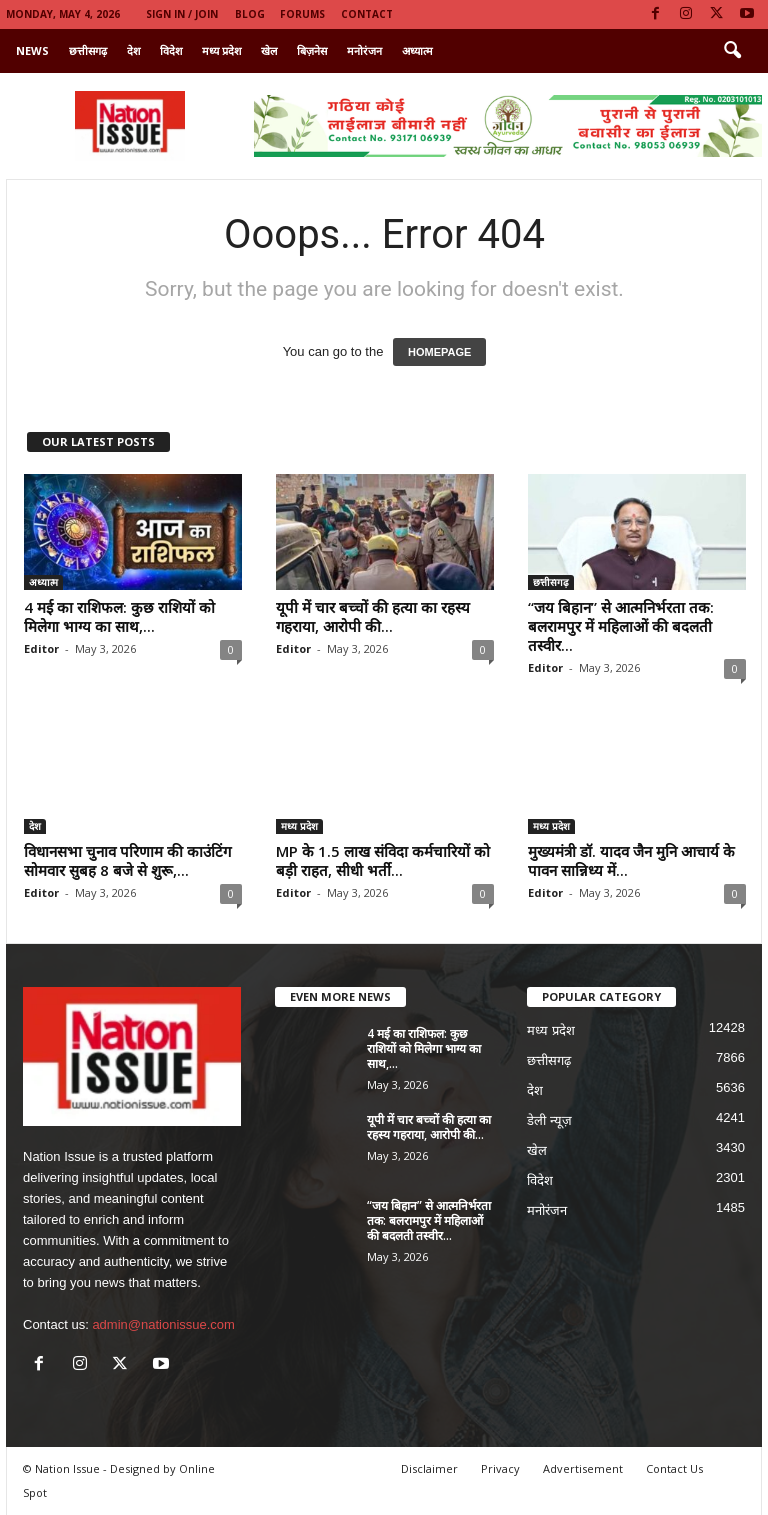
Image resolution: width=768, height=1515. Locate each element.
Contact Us (674, 1468)
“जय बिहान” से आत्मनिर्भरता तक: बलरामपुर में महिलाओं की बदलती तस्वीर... (621, 626)
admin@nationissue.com (163, 1324)
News (32, 50)
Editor (41, 648)
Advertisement (583, 1468)
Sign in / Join (182, 14)
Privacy (500, 1468)
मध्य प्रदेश (221, 50)
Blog (250, 14)
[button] (732, 51)
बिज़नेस (312, 50)
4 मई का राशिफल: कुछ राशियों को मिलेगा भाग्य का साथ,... (119, 616)
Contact (367, 14)
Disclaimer (429, 1468)
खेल (269, 50)
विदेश (171, 50)
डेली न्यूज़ (549, 1120)
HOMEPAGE (439, 352)
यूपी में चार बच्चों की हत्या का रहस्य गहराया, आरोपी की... (373, 616)
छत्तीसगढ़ (88, 50)
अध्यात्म (417, 50)
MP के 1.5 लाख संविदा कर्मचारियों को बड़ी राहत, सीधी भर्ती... (383, 860)
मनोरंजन (364, 50)
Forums (302, 14)
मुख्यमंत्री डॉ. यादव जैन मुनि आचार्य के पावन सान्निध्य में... (631, 860)
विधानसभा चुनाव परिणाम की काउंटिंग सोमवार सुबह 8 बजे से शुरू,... (127, 860)
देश (133, 50)
